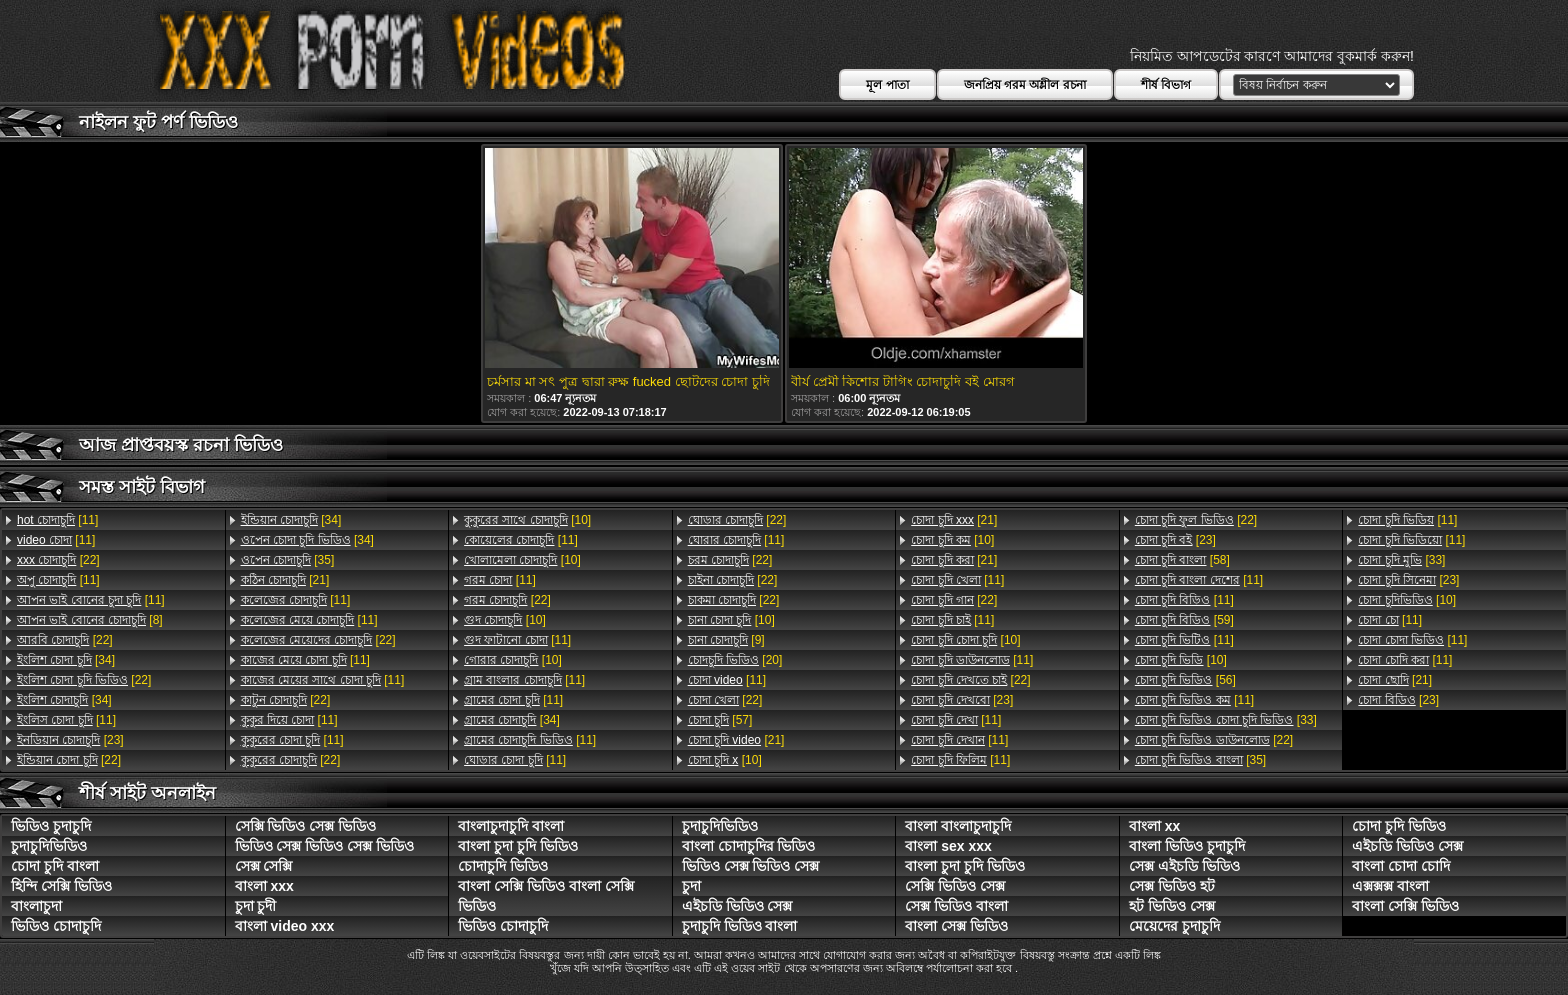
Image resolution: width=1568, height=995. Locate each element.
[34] (66, 660)
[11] (57, 520)
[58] (1182, 560)
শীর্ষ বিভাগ (1166, 85)
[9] (726, 640)
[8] (90, 620)
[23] (70, 740)
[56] (1185, 680)
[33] (1226, 720)
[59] (1184, 620)
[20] (735, 660)
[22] (58, 560)
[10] (527, 520)
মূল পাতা (887, 85)
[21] (285, 580)
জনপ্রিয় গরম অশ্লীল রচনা (1025, 85)
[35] (288, 560)
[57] (720, 720)
